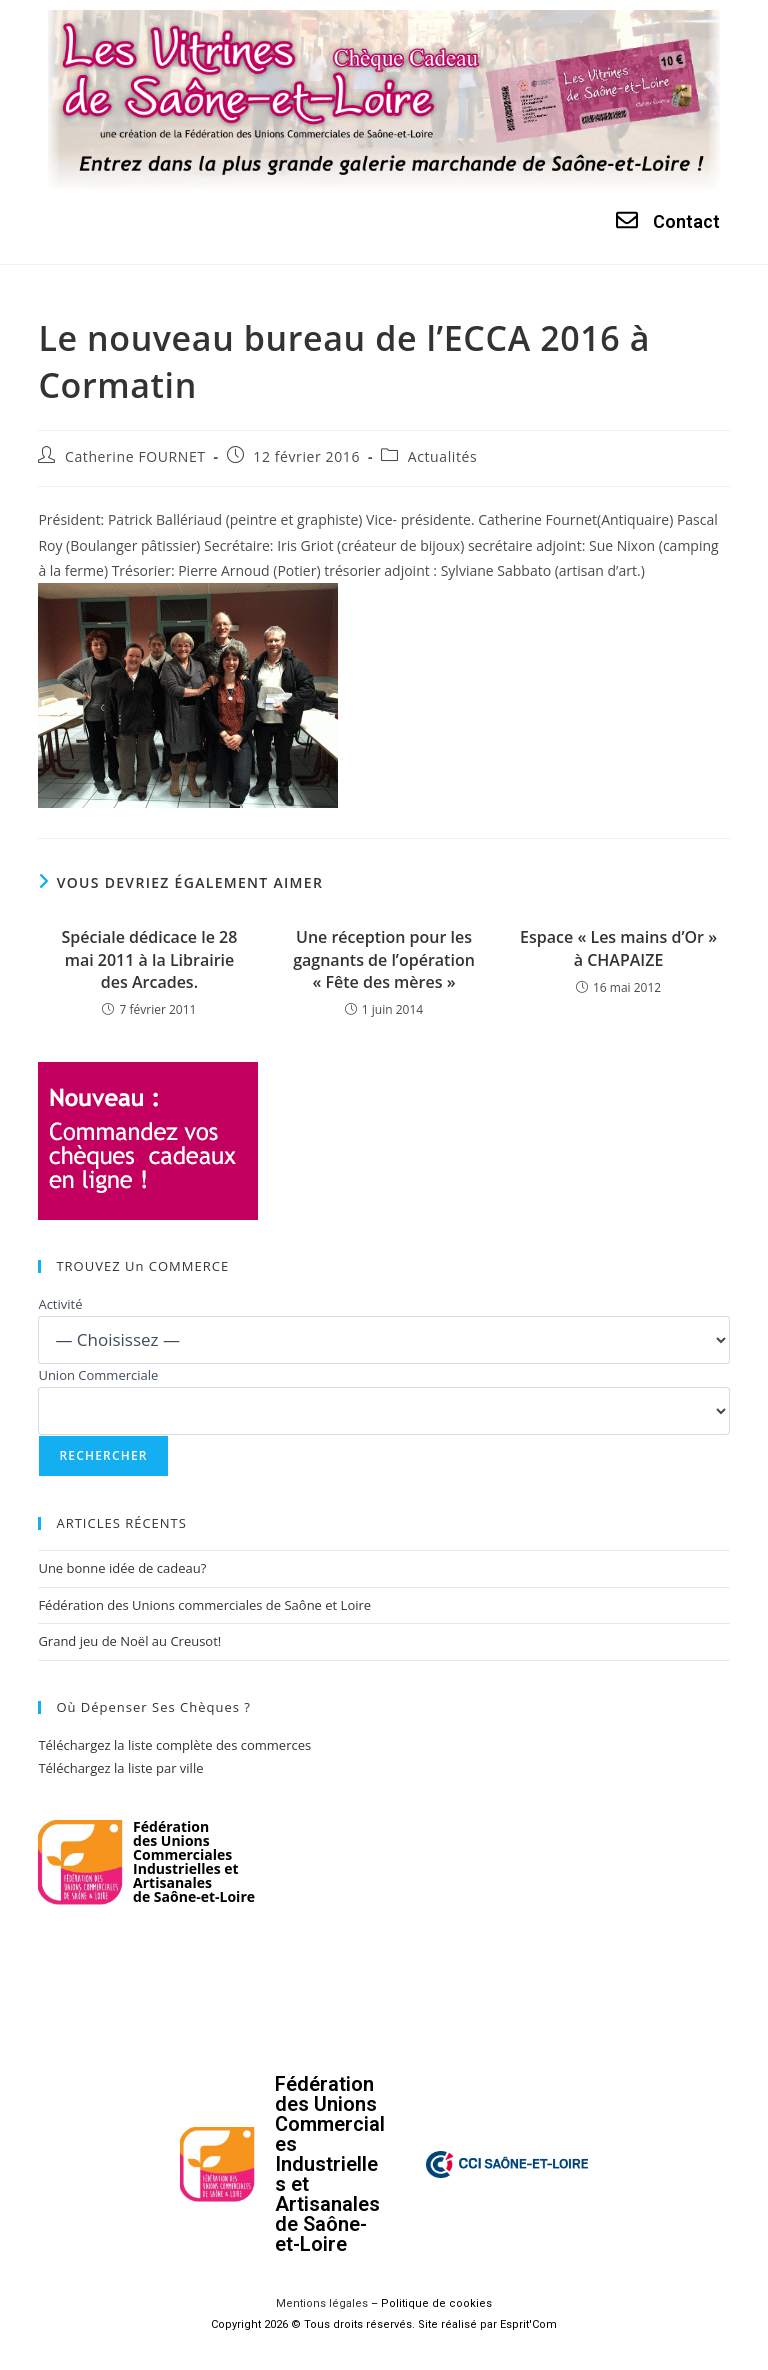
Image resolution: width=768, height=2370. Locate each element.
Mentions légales (322, 2303)
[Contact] (627, 220)
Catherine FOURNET (135, 456)
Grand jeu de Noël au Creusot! (129, 1641)
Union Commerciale (98, 1375)
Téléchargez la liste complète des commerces (174, 1745)
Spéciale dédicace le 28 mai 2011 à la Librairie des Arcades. (150, 959)
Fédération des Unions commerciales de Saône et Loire (204, 1605)
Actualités (443, 456)
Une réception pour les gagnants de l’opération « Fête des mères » (384, 959)
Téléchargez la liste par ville (120, 1768)
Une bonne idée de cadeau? (122, 1568)
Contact (686, 221)
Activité (60, 1304)
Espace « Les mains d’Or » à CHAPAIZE (618, 948)
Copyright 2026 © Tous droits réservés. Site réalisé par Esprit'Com (384, 2324)
